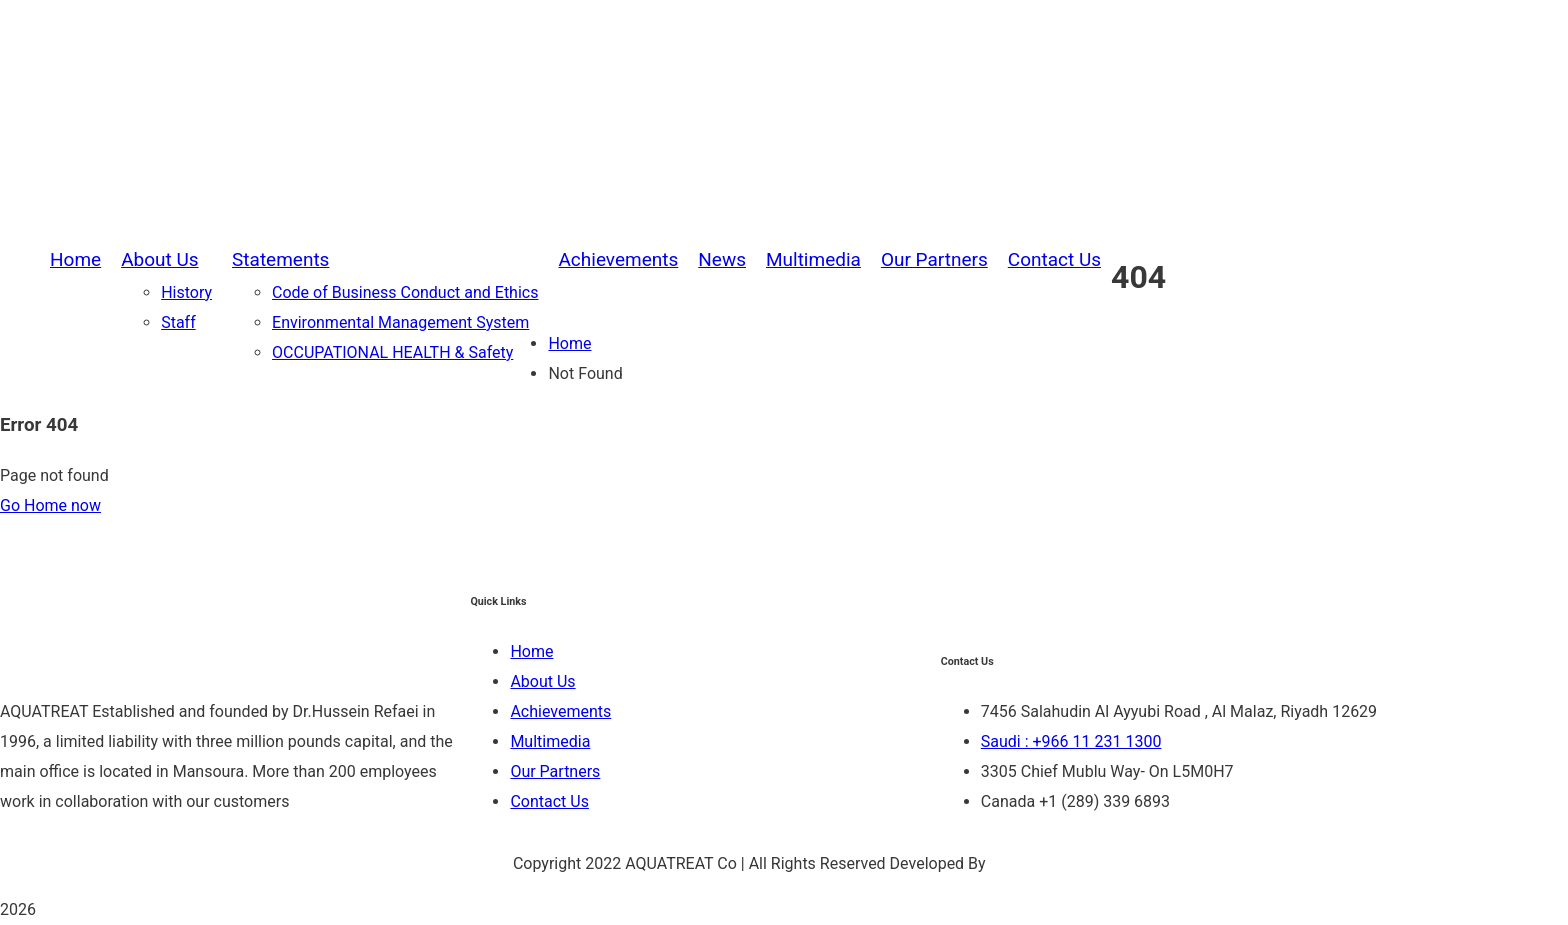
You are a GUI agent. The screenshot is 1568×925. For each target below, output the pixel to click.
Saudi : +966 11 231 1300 (1071, 741)
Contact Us (549, 801)
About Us (542, 681)
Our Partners (555, 771)
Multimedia (550, 741)
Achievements (560, 711)
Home (569, 343)
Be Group (1023, 863)
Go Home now (50, 505)
